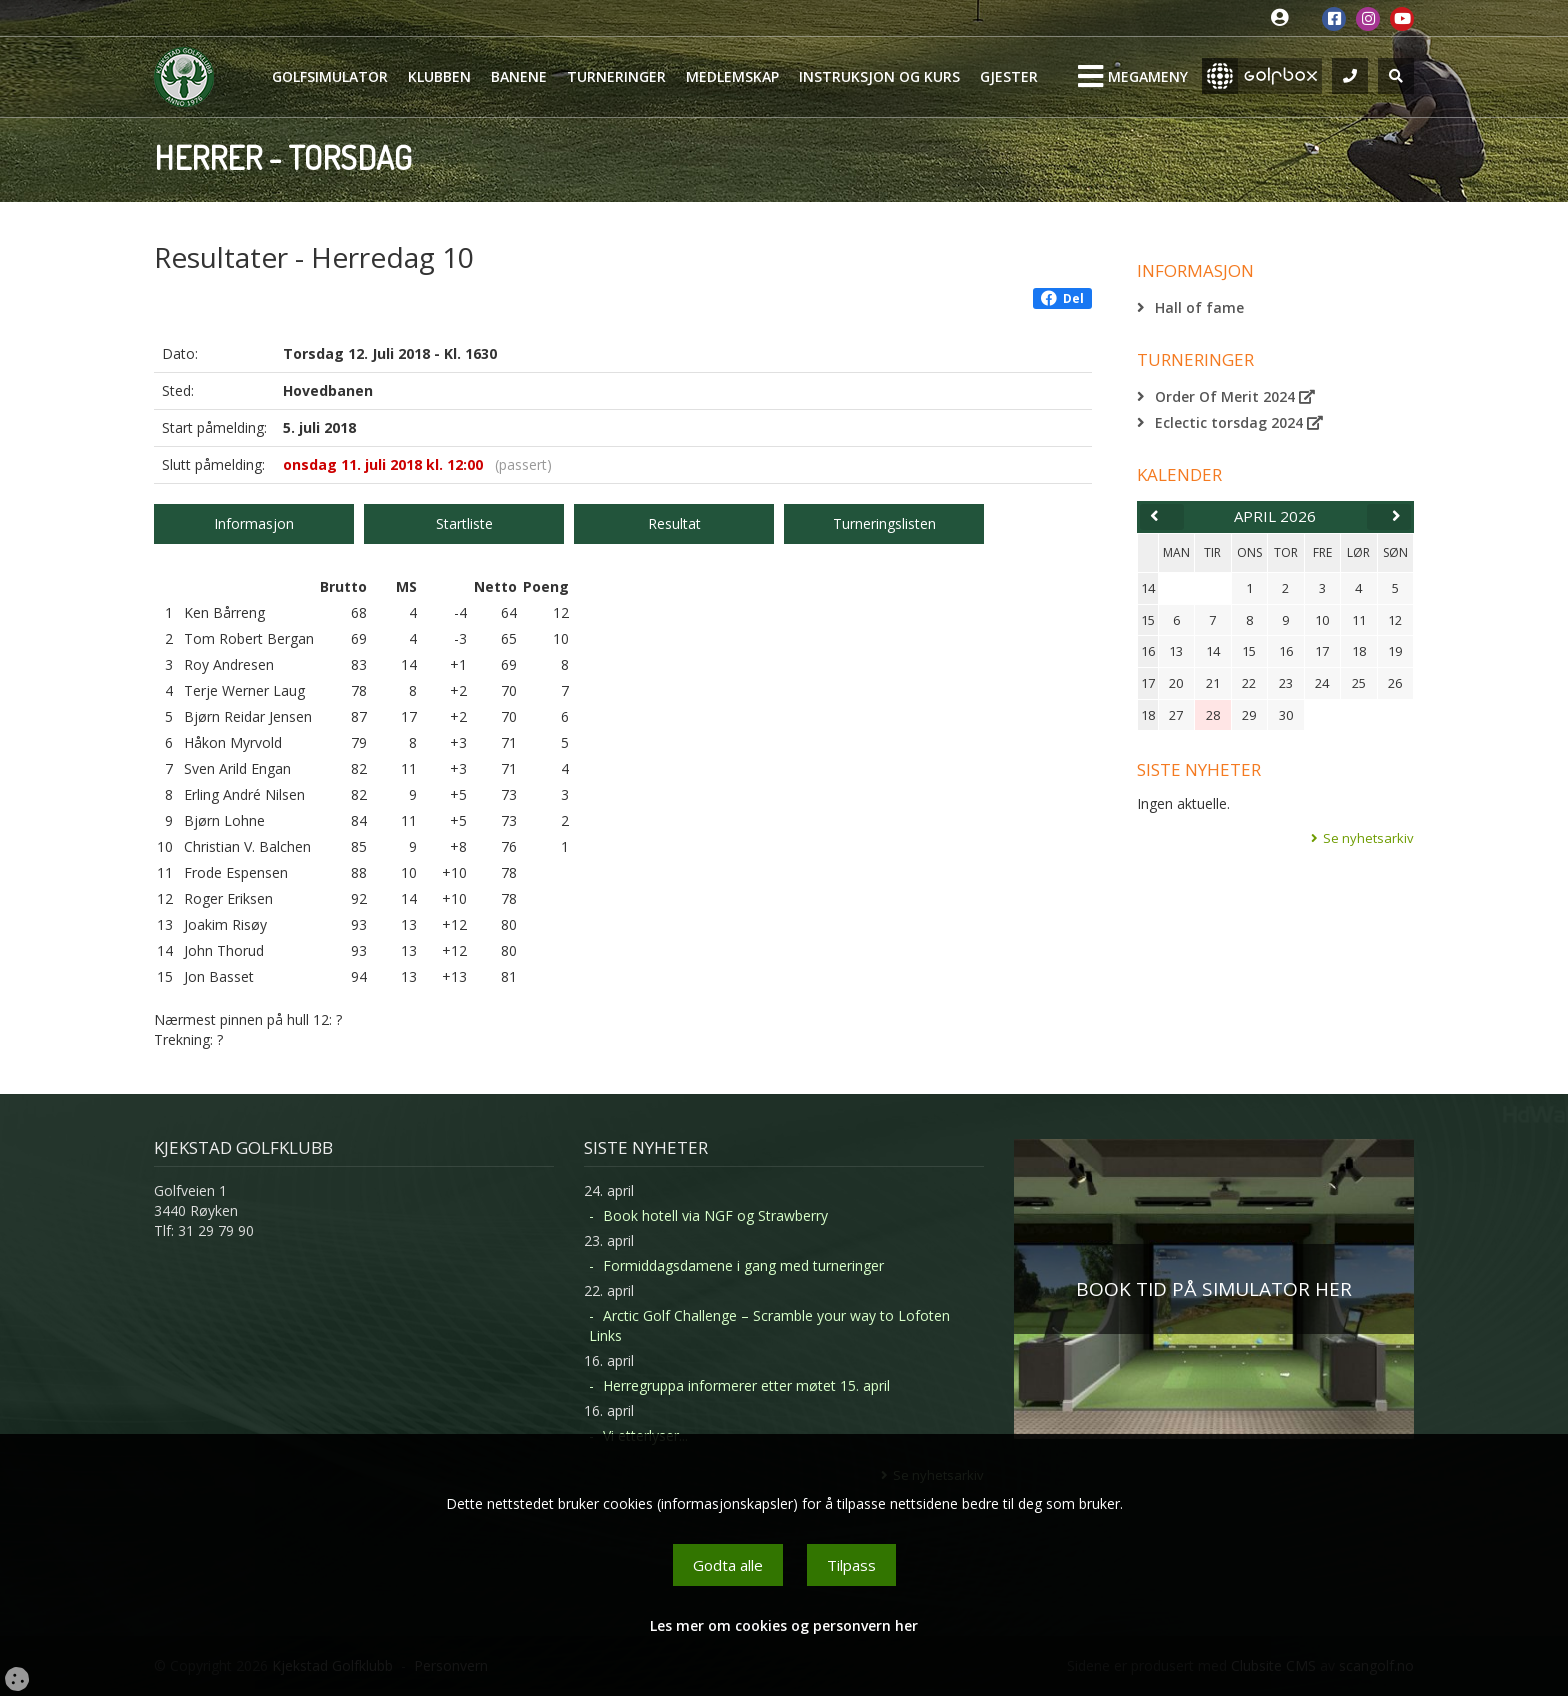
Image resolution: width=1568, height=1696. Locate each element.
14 (1148, 588)
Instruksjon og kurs (879, 76)
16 (1148, 651)
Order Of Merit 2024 (1235, 396)
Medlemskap (732, 76)
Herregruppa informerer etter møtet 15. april (746, 1385)
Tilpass (851, 1565)
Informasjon (254, 523)
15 (1148, 620)
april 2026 (1275, 516)
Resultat (674, 523)
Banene (519, 76)
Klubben (439, 76)
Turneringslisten (884, 523)
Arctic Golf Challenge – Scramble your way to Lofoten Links (769, 1325)
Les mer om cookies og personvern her (784, 1625)
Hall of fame (1199, 307)
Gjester (1009, 76)
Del (1062, 298)
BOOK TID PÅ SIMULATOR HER (1214, 1289)
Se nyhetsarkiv (1368, 838)
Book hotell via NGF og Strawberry (715, 1215)
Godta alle (728, 1565)
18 (1148, 715)
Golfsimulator (330, 76)
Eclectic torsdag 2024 (1239, 422)
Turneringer (616, 76)
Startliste (464, 523)
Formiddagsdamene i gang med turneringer (743, 1265)
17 (1148, 683)
